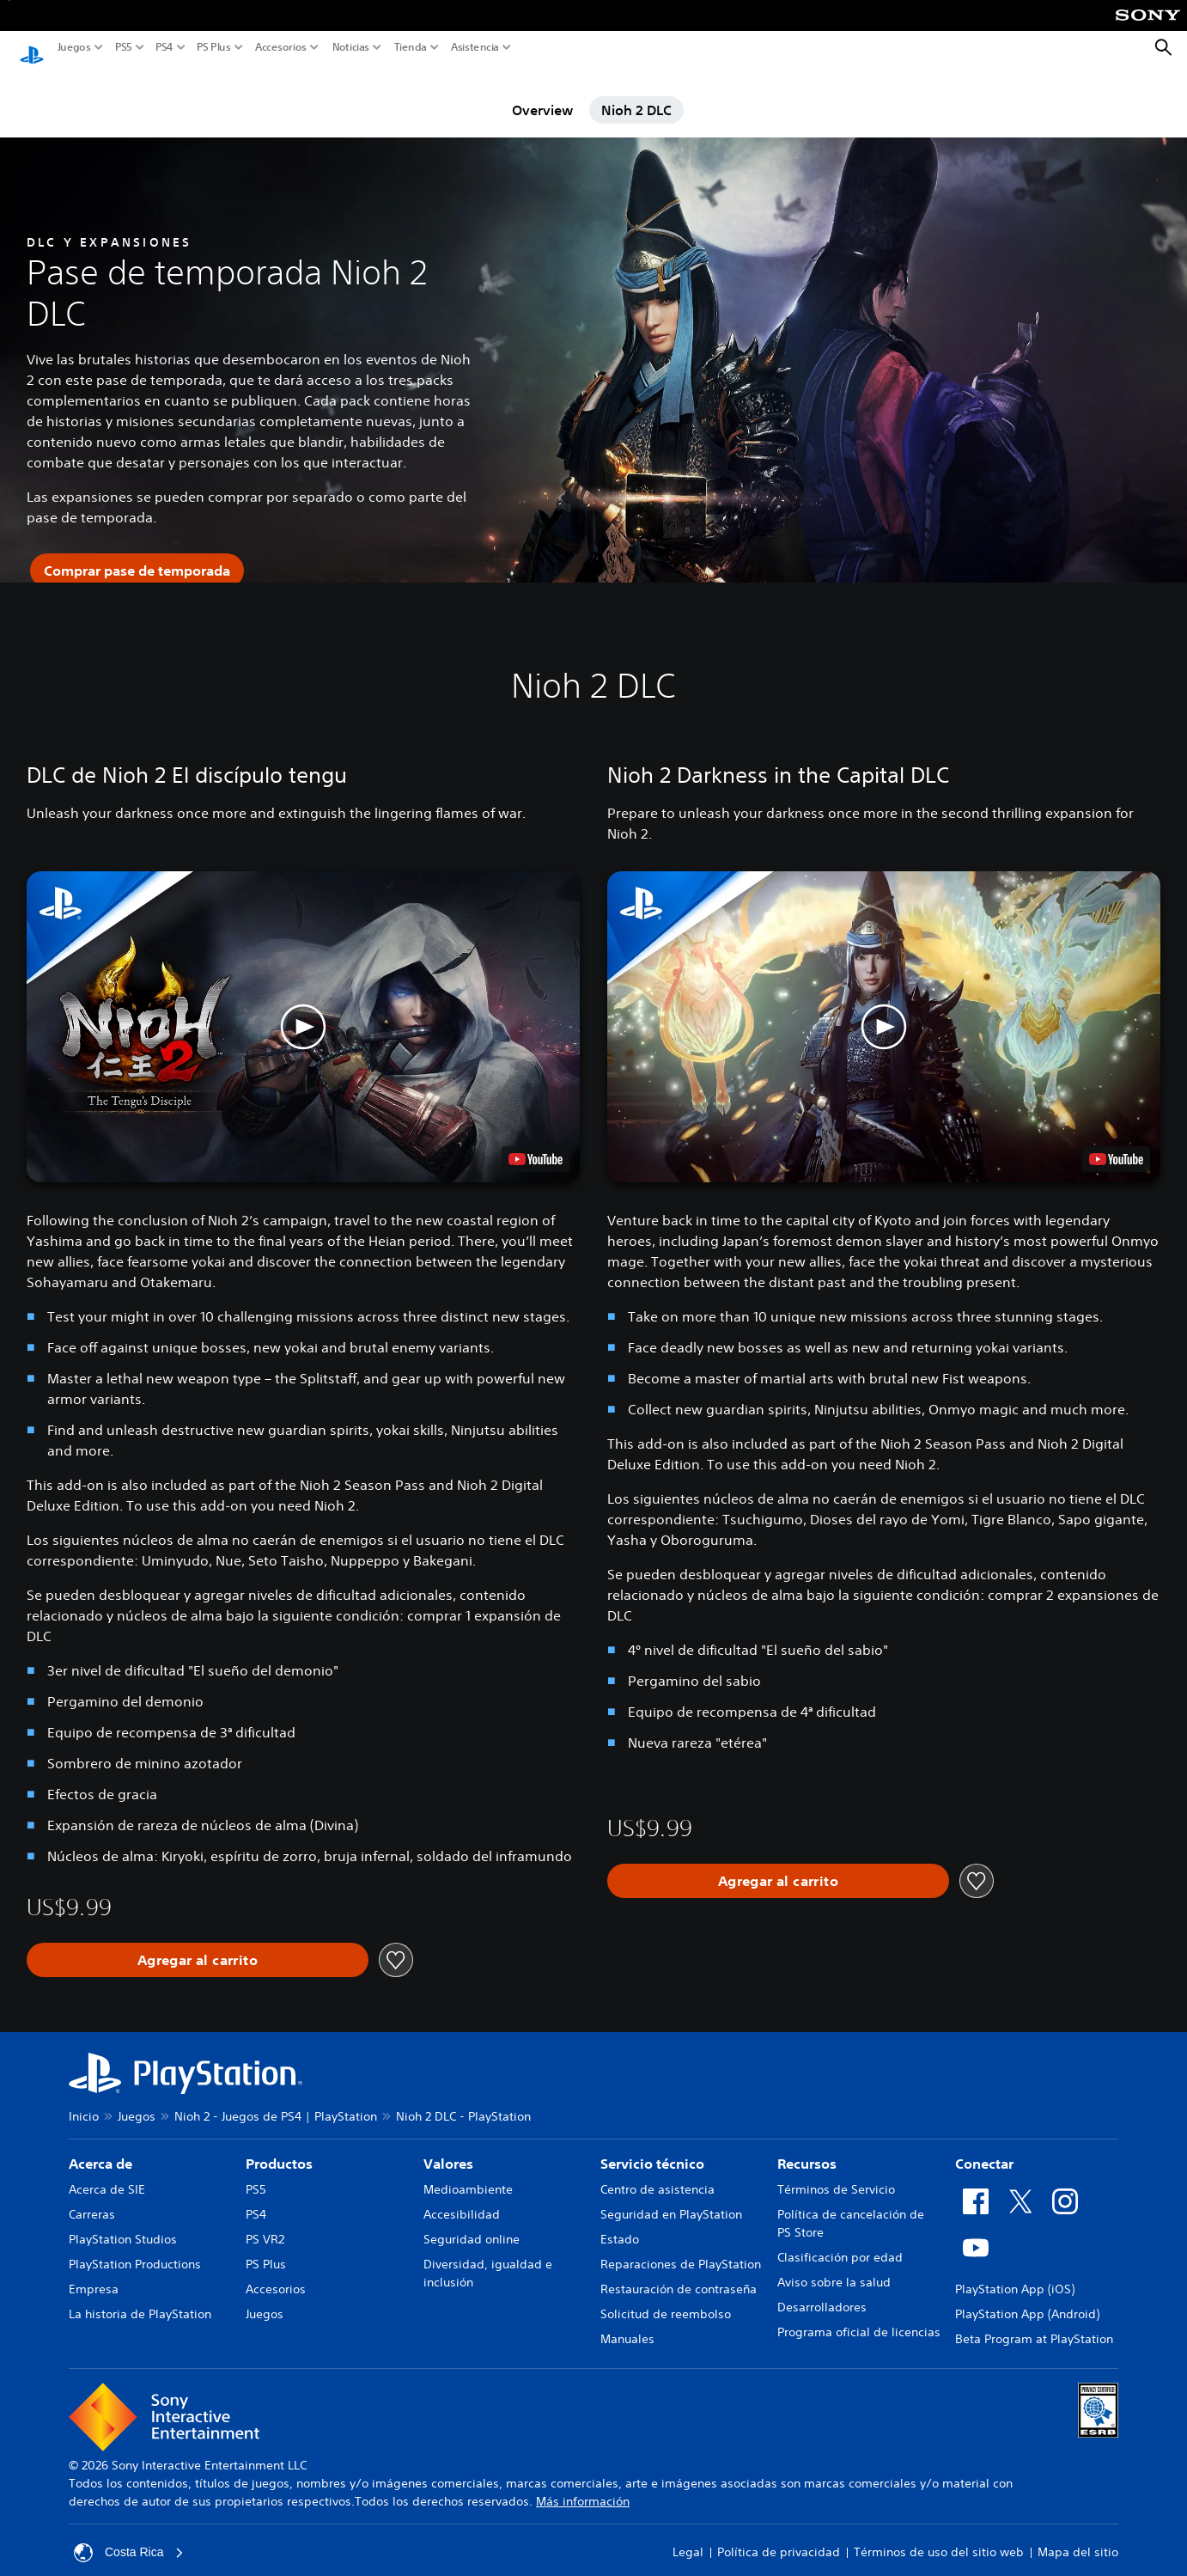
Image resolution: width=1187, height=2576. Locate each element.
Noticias (350, 47)
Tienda (410, 47)
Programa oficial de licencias (858, 2315)
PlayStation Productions (135, 2248)
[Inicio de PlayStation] (31, 48)
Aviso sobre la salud (834, 2266)
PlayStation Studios (123, 2223)
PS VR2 (265, 2223)
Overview (542, 93)
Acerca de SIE (107, 2173)
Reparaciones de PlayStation (680, 2248)
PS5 (123, 47)
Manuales (627, 2322)
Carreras (92, 2198)
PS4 (164, 47)
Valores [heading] (448, 2147)
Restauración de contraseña (678, 2272)
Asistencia (475, 47)
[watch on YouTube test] (535, 1144)
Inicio (84, 2100)
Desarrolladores (822, 2290)
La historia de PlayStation (140, 2297)
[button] (303, 1010)
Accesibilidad (461, 2198)
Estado (619, 2223)
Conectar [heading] (984, 2147)
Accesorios (281, 47)
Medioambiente (468, 2173)
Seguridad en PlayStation (671, 2198)
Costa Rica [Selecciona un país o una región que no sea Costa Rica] (129, 2536)
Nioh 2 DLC (636, 93)
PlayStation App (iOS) (1014, 2272)
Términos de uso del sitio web (939, 2536)
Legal (688, 2536)
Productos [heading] (279, 2147)
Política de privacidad (778, 2536)
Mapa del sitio (1078, 2536)
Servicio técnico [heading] (652, 2147)
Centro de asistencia (657, 2173)
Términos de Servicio (836, 2173)
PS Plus (214, 47)
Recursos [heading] (807, 2147)
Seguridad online (471, 2223)
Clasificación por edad (840, 2241)
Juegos (74, 47)
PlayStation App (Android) (1027, 2297)
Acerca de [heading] (100, 2147)
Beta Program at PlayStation (1034, 2322)
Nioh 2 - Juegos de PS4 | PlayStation (275, 2100)
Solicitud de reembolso (665, 2297)
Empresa (94, 2272)
